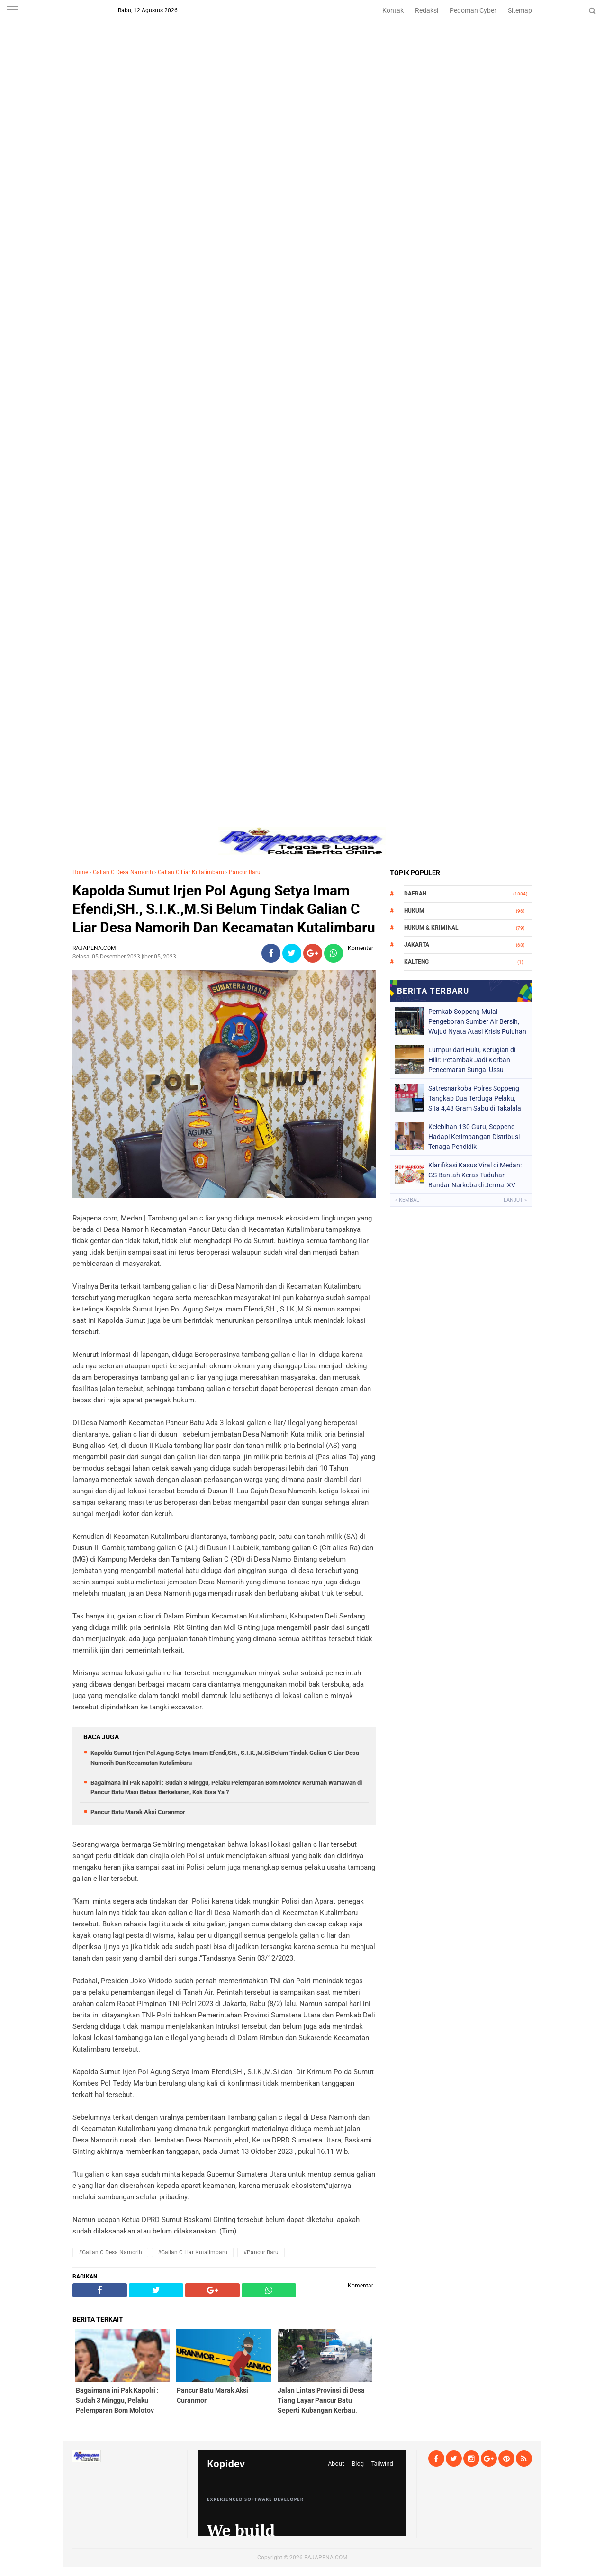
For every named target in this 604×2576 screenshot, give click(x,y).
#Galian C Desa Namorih (110, 2252)
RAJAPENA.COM (325, 2557)
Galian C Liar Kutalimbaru (191, 872)
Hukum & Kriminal (431, 927)
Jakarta (416, 944)
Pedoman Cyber (473, 10)
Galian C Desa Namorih (123, 872)
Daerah (415, 893)
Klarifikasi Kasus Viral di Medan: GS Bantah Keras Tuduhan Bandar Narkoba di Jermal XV (475, 1175)
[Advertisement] (302, 66)
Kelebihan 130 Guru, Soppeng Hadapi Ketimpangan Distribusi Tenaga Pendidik (474, 1136)
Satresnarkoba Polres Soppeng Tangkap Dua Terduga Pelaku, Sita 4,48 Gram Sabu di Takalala (474, 1098)
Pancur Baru (245, 872)
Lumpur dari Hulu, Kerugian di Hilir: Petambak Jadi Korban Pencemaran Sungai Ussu (471, 1060)
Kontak (393, 10)
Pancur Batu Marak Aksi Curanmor (137, 1812)
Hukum (414, 910)
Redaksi (426, 10)
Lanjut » (515, 1200)
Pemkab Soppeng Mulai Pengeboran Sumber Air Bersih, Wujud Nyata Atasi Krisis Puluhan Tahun (477, 1021)
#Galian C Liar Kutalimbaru (192, 2252)
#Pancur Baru (261, 2252)
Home (80, 872)
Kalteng (416, 961)
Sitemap (520, 10)
